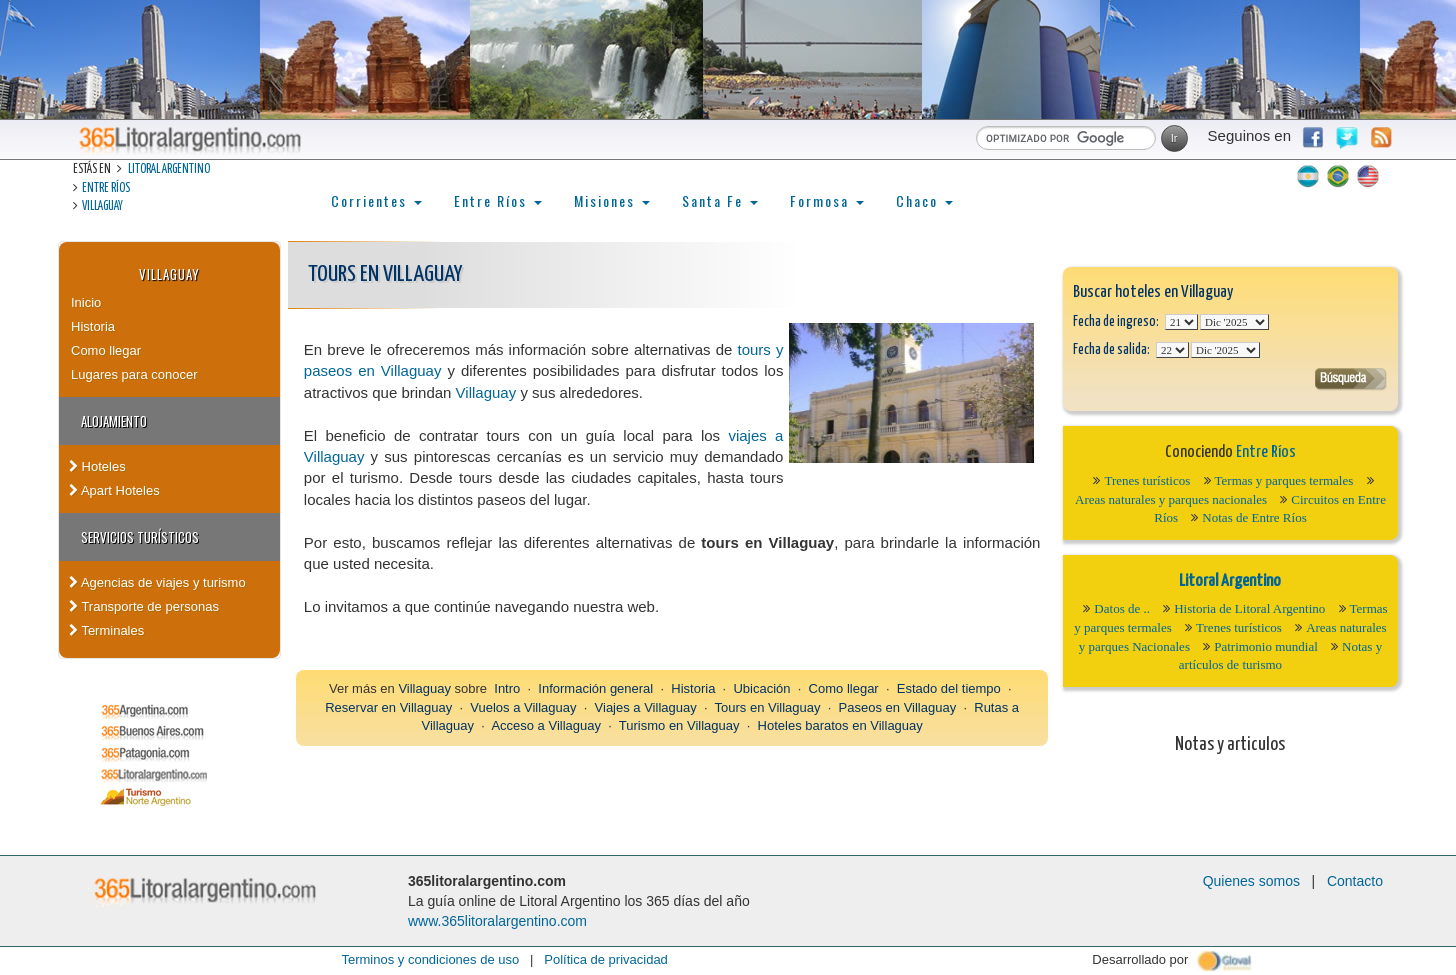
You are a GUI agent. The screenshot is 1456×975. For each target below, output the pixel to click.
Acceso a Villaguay (546, 725)
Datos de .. (1122, 608)
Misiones (612, 200)
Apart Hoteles (114, 490)
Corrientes (376, 200)
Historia (93, 326)
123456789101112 (1234, 322)
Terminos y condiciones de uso (430, 959)
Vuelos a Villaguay (523, 707)
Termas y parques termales (1284, 480)
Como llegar (106, 350)
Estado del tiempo (949, 688)
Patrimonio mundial (1266, 646)
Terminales (106, 630)
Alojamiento (114, 421)
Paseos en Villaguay (898, 707)
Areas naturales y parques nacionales (1171, 499)
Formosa (827, 200)
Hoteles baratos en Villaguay (840, 725)
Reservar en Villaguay (388, 707)
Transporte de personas (144, 606)
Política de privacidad (606, 959)
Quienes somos (1251, 881)
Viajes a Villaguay (646, 707)
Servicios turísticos (140, 537)
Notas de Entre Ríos (1254, 517)
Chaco (924, 200)
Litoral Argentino (169, 169)
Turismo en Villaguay (679, 725)
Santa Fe (720, 200)
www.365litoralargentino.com (497, 921)
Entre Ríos (106, 188)
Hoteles (97, 466)
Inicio (86, 302)
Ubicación (761, 688)
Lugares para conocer (134, 374)
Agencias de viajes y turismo (157, 582)
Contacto (1355, 881)
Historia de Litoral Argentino (1249, 608)
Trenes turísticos (1147, 480)
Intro (507, 688)
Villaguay (102, 206)
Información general (595, 688)
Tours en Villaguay (768, 707)
